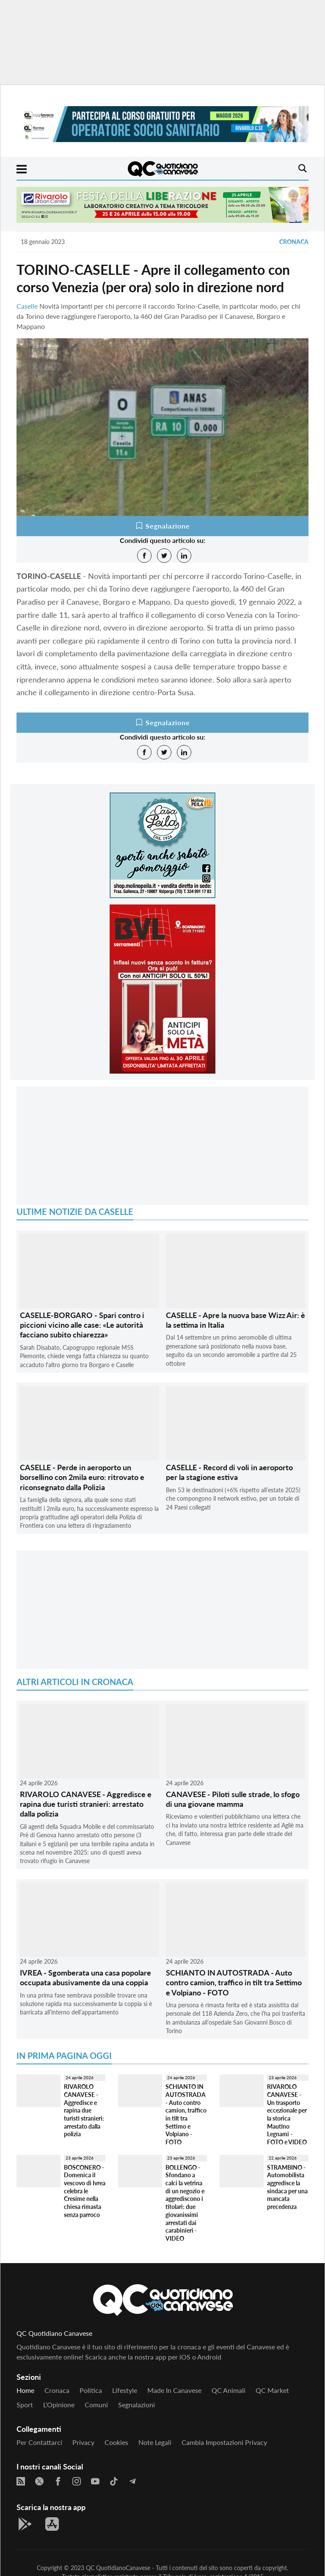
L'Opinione (58, 2405)
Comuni (96, 2405)
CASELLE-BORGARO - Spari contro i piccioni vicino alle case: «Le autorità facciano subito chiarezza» (82, 1325)
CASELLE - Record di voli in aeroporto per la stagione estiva (229, 1472)
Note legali (154, 2442)
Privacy (83, 2442)
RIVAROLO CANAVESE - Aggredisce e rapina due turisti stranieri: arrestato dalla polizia (85, 1804)
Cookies (116, 2442)
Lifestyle (124, 2390)
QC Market (272, 2390)
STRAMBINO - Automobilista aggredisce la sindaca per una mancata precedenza (287, 2187)
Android (209, 2357)
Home (25, 2390)
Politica (91, 2390)
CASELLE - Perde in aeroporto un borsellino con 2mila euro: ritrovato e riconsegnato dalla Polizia (82, 1477)
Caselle (27, 306)
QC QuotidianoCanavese (118, 2567)
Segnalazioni (136, 2405)
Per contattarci (39, 2442)
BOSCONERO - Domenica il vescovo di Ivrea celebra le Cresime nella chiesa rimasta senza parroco (84, 2191)
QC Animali (228, 2390)
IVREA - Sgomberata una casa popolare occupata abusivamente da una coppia (85, 1977)
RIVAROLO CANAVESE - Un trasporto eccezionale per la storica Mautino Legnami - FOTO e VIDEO (287, 2114)
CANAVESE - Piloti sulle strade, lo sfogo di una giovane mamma (233, 1799)
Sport (25, 2405)
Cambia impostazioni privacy (224, 2442)
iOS (184, 2357)
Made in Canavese (174, 2390)
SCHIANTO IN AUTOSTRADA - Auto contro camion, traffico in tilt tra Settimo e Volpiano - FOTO (234, 1982)
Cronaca (293, 241)
